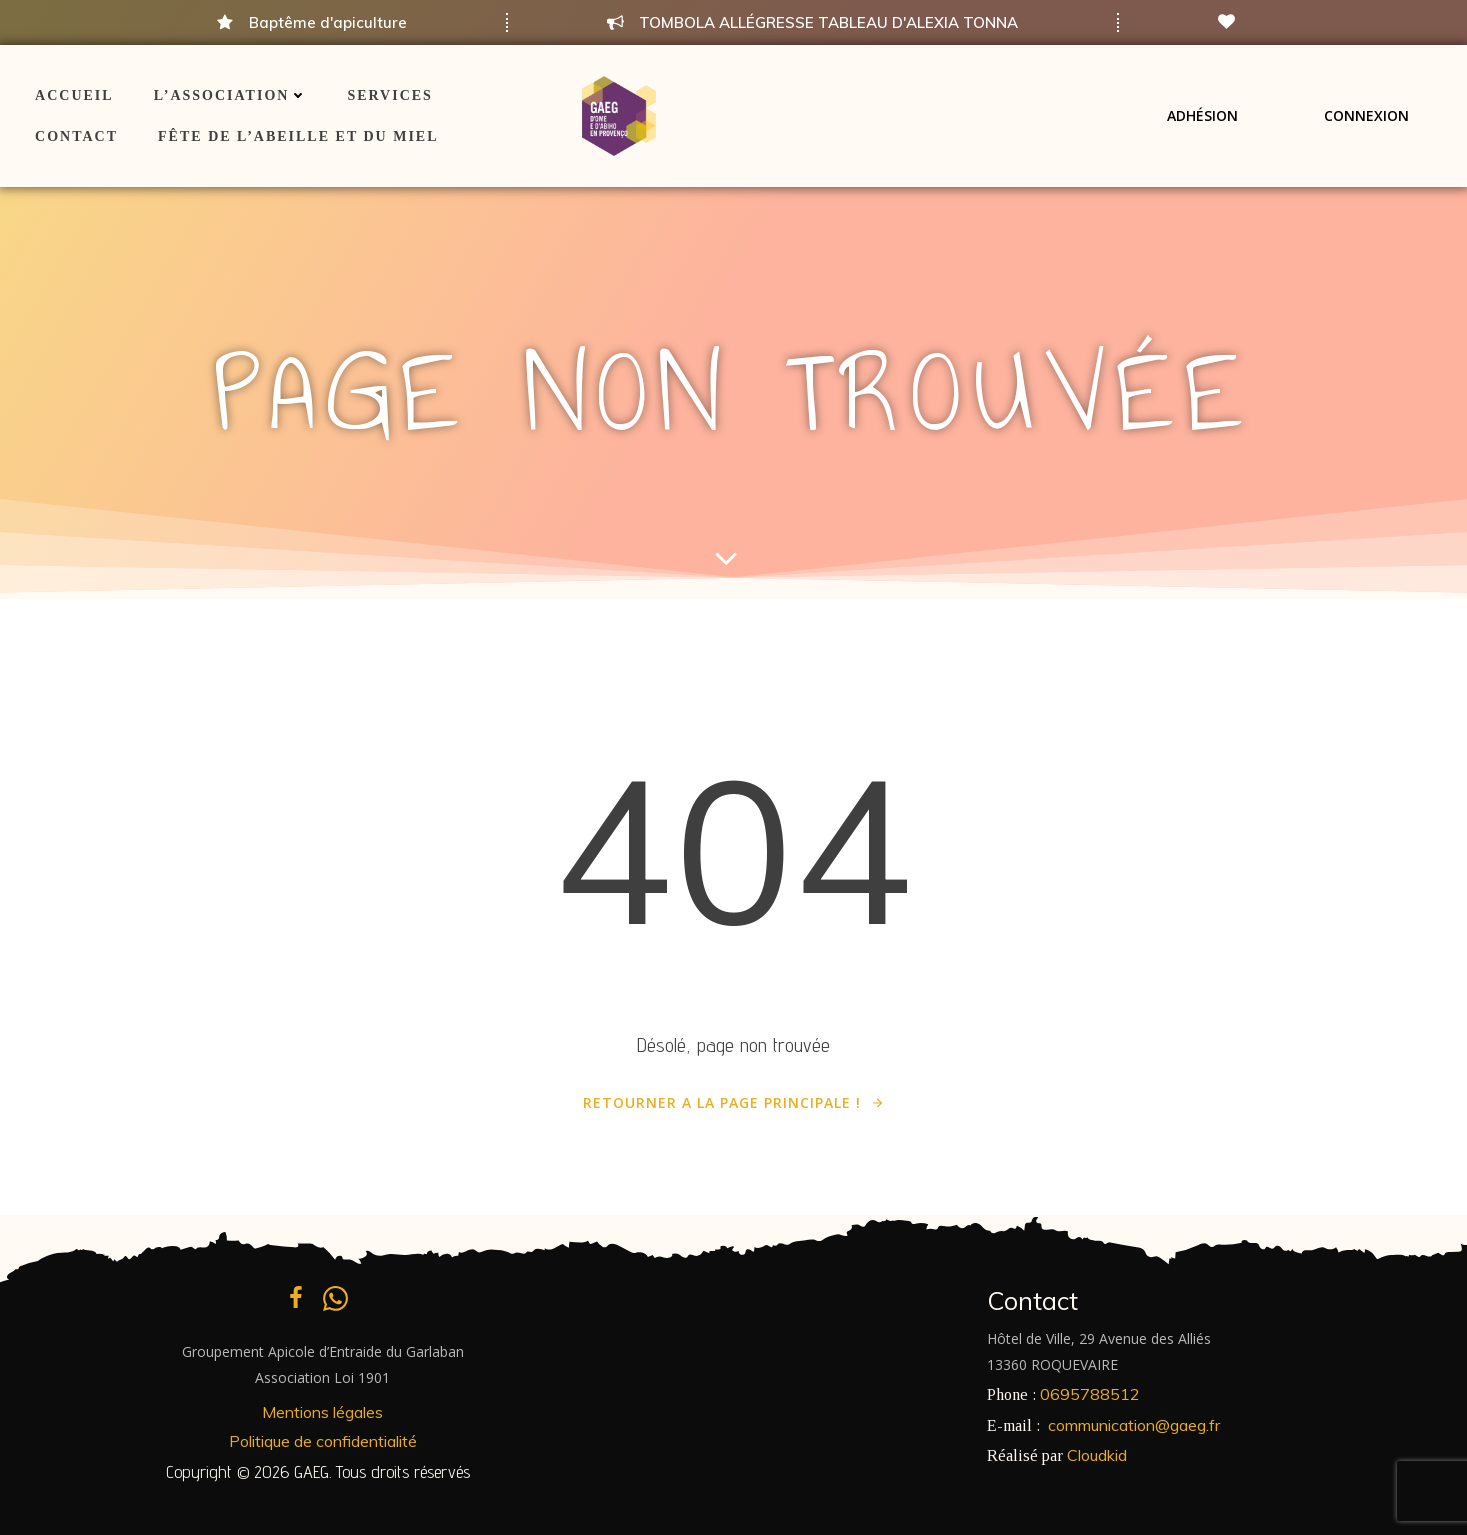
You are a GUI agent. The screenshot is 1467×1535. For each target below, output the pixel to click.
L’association (231, 95)
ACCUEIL (74, 95)
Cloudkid (1097, 1455)
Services (390, 95)
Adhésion (1202, 115)
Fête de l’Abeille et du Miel (298, 136)
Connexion (1366, 115)
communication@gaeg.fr (1134, 1425)
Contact (76, 136)
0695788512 (1090, 1394)
